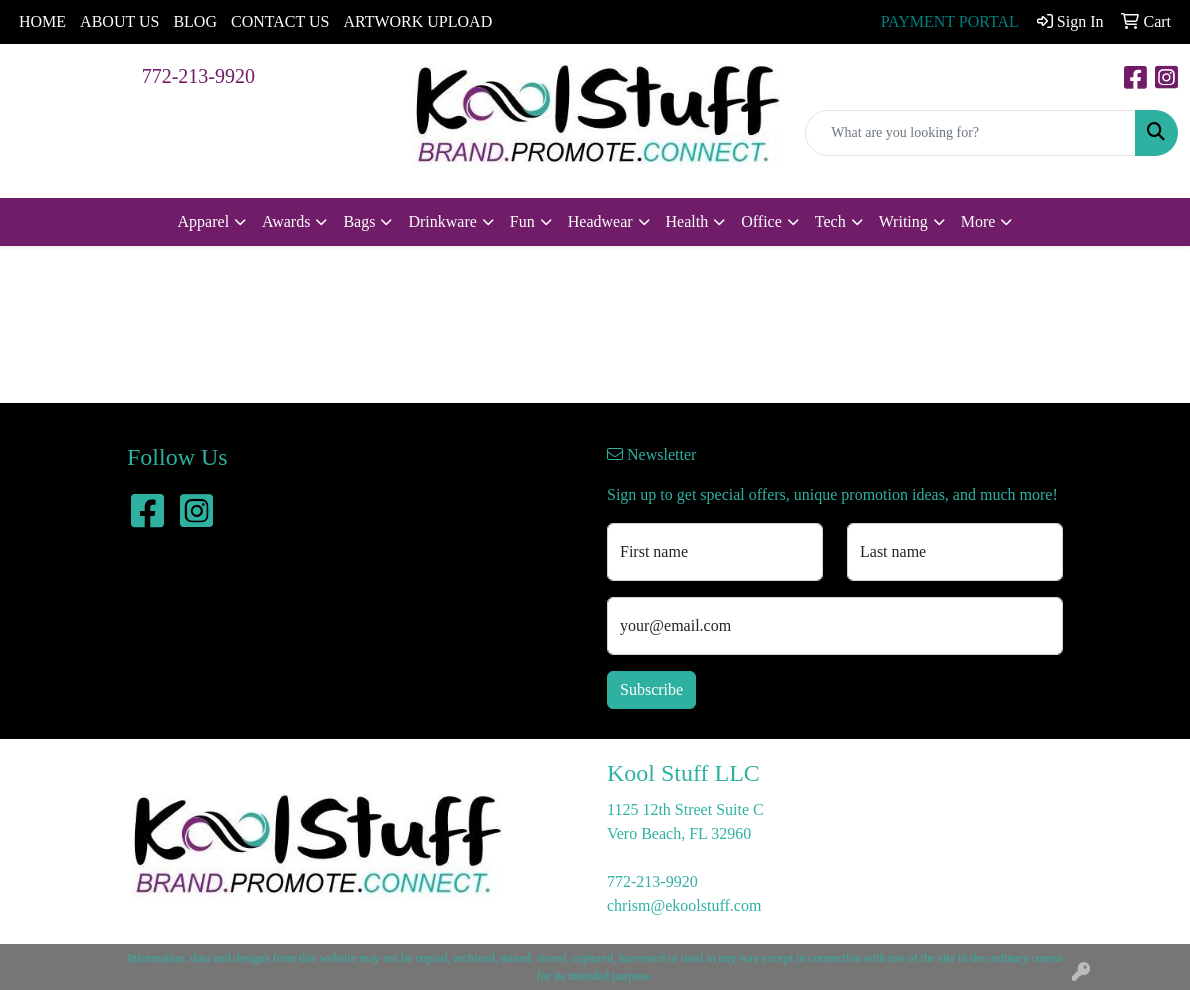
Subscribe (651, 689)
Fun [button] (522, 221)
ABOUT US (119, 21)
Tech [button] (830, 221)
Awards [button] (286, 221)
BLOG (195, 21)
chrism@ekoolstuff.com (684, 905)
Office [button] (761, 221)
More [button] (978, 221)
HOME (42, 21)
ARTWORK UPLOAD (417, 21)
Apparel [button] (204, 221)
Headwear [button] (600, 221)
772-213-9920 (198, 76)
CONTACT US (280, 21)
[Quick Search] (970, 133)
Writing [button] (903, 221)
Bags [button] (359, 221)
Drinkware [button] (442, 221)
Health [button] (687, 221)
